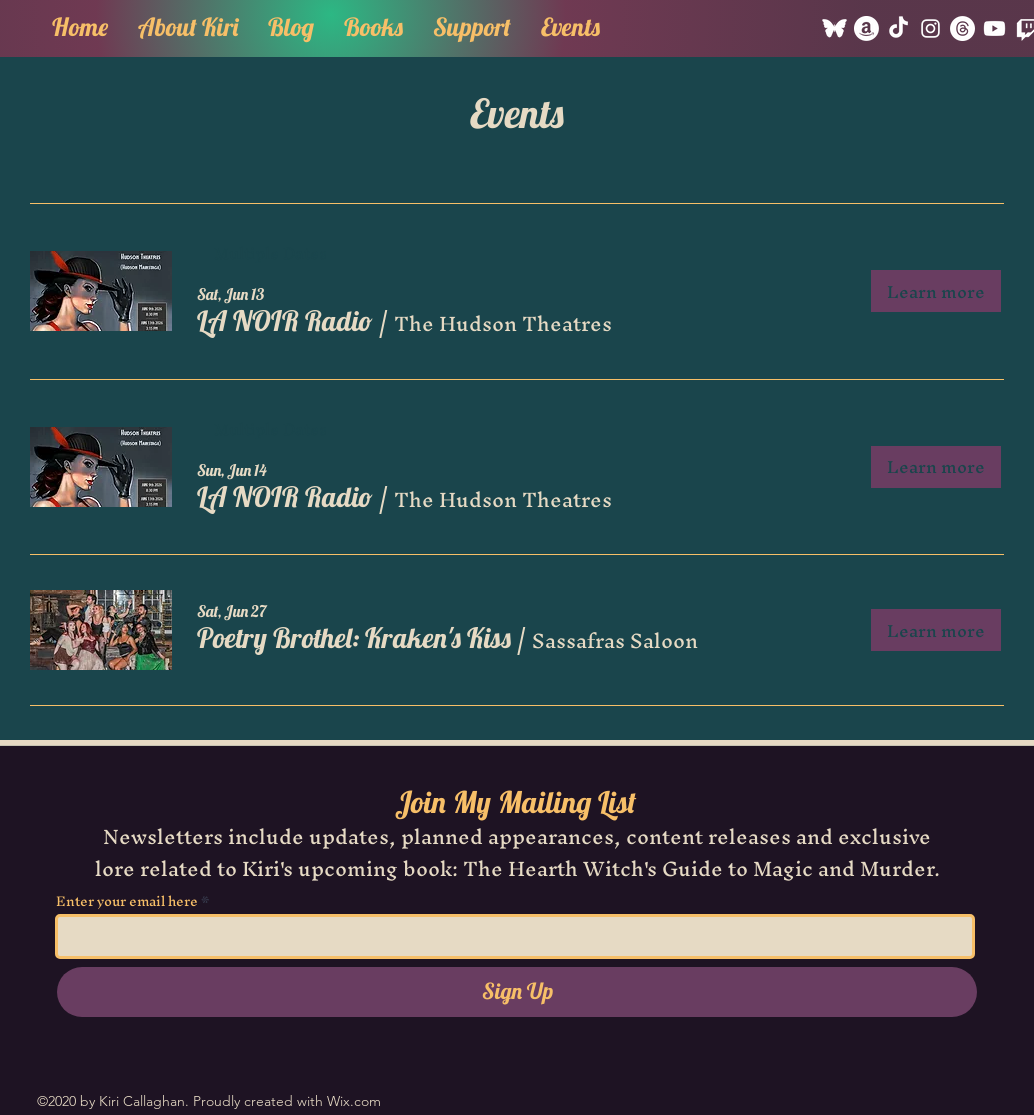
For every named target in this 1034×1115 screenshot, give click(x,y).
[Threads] (962, 28)
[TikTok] (898, 28)
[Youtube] (994, 28)
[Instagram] (930, 28)
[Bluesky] (834, 28)
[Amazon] (866, 28)
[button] (373, 24)
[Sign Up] (517, 992)
